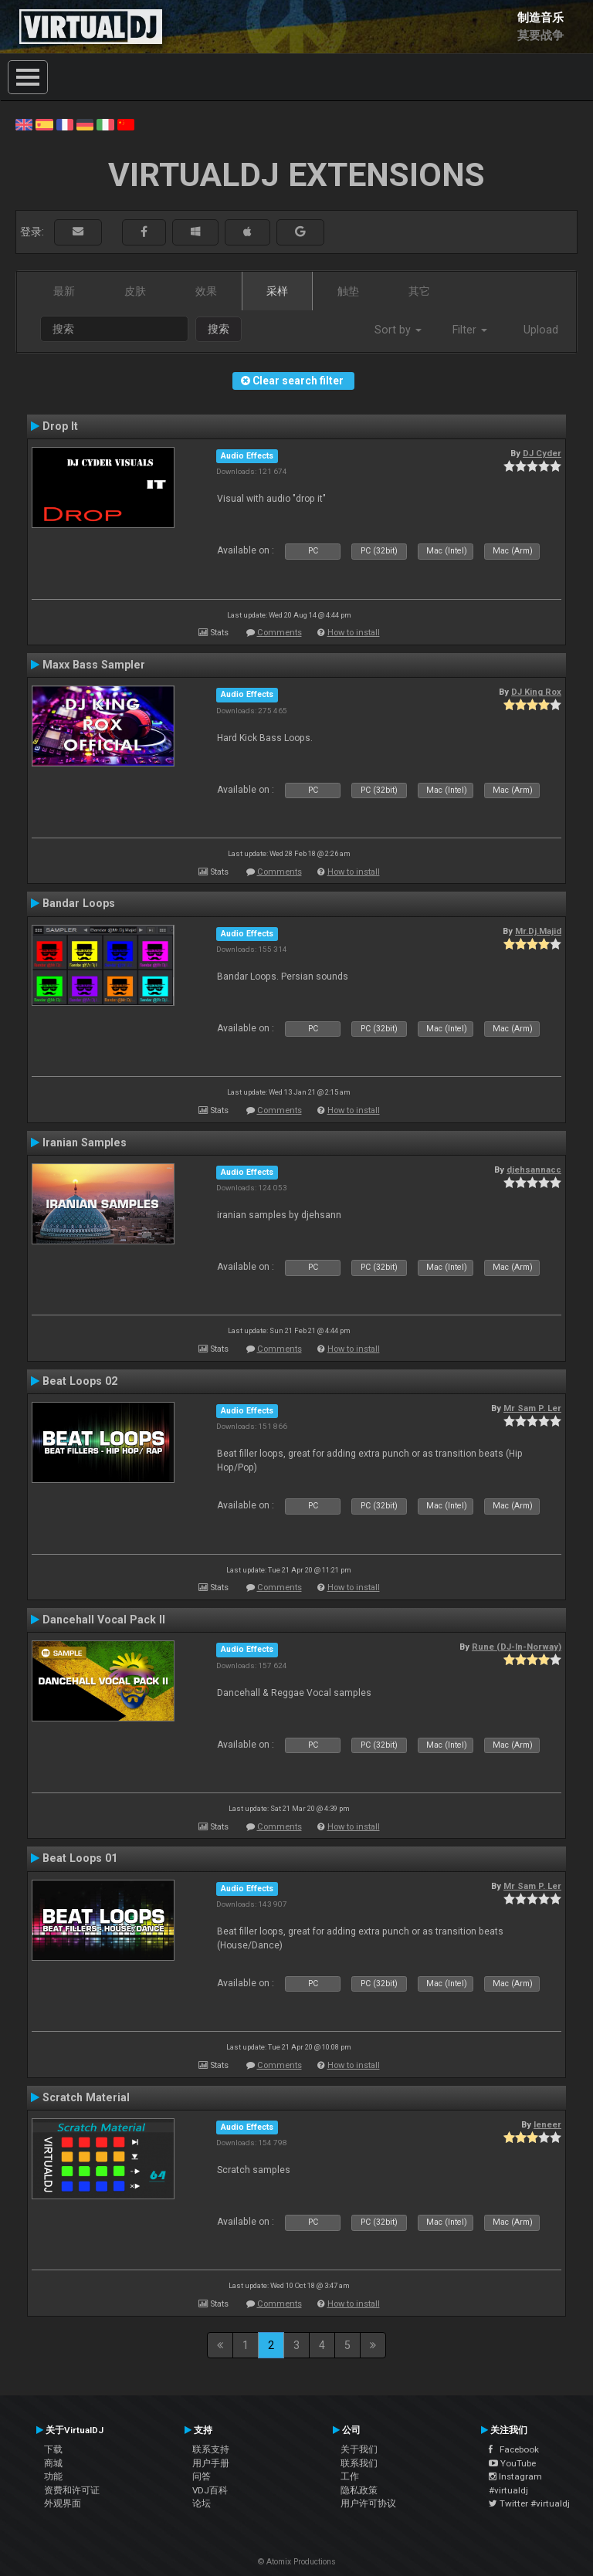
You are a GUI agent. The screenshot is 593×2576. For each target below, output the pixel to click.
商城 (53, 2463)
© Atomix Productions (297, 2562)
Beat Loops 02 (79, 1381)
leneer (547, 2124)
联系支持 (210, 2449)
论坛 (201, 2503)
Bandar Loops (78, 903)
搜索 (218, 329)
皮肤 (135, 291)
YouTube (512, 2463)
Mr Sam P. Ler (532, 1408)
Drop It (60, 426)
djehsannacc (534, 1169)
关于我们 (359, 2449)
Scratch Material (86, 2097)
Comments (279, 633)
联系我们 (359, 2463)
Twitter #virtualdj (529, 2503)
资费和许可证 (72, 2490)
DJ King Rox (536, 691)
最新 (64, 291)
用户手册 (210, 2463)
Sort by (398, 329)
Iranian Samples (84, 1142)
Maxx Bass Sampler (93, 664)
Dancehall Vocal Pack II (103, 1619)
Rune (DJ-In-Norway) (516, 1646)
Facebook (514, 2449)
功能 (53, 2476)
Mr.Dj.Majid (538, 931)
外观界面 (62, 2503)
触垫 (348, 291)
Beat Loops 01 (79, 1858)
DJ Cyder (542, 453)
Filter (469, 329)
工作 (350, 2476)
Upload (541, 329)
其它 (419, 291)
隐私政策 (359, 2490)
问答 (201, 2476)
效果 (206, 291)
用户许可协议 (368, 2503)
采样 (277, 291)
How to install (353, 633)
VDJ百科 (210, 2490)
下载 (53, 2449)
